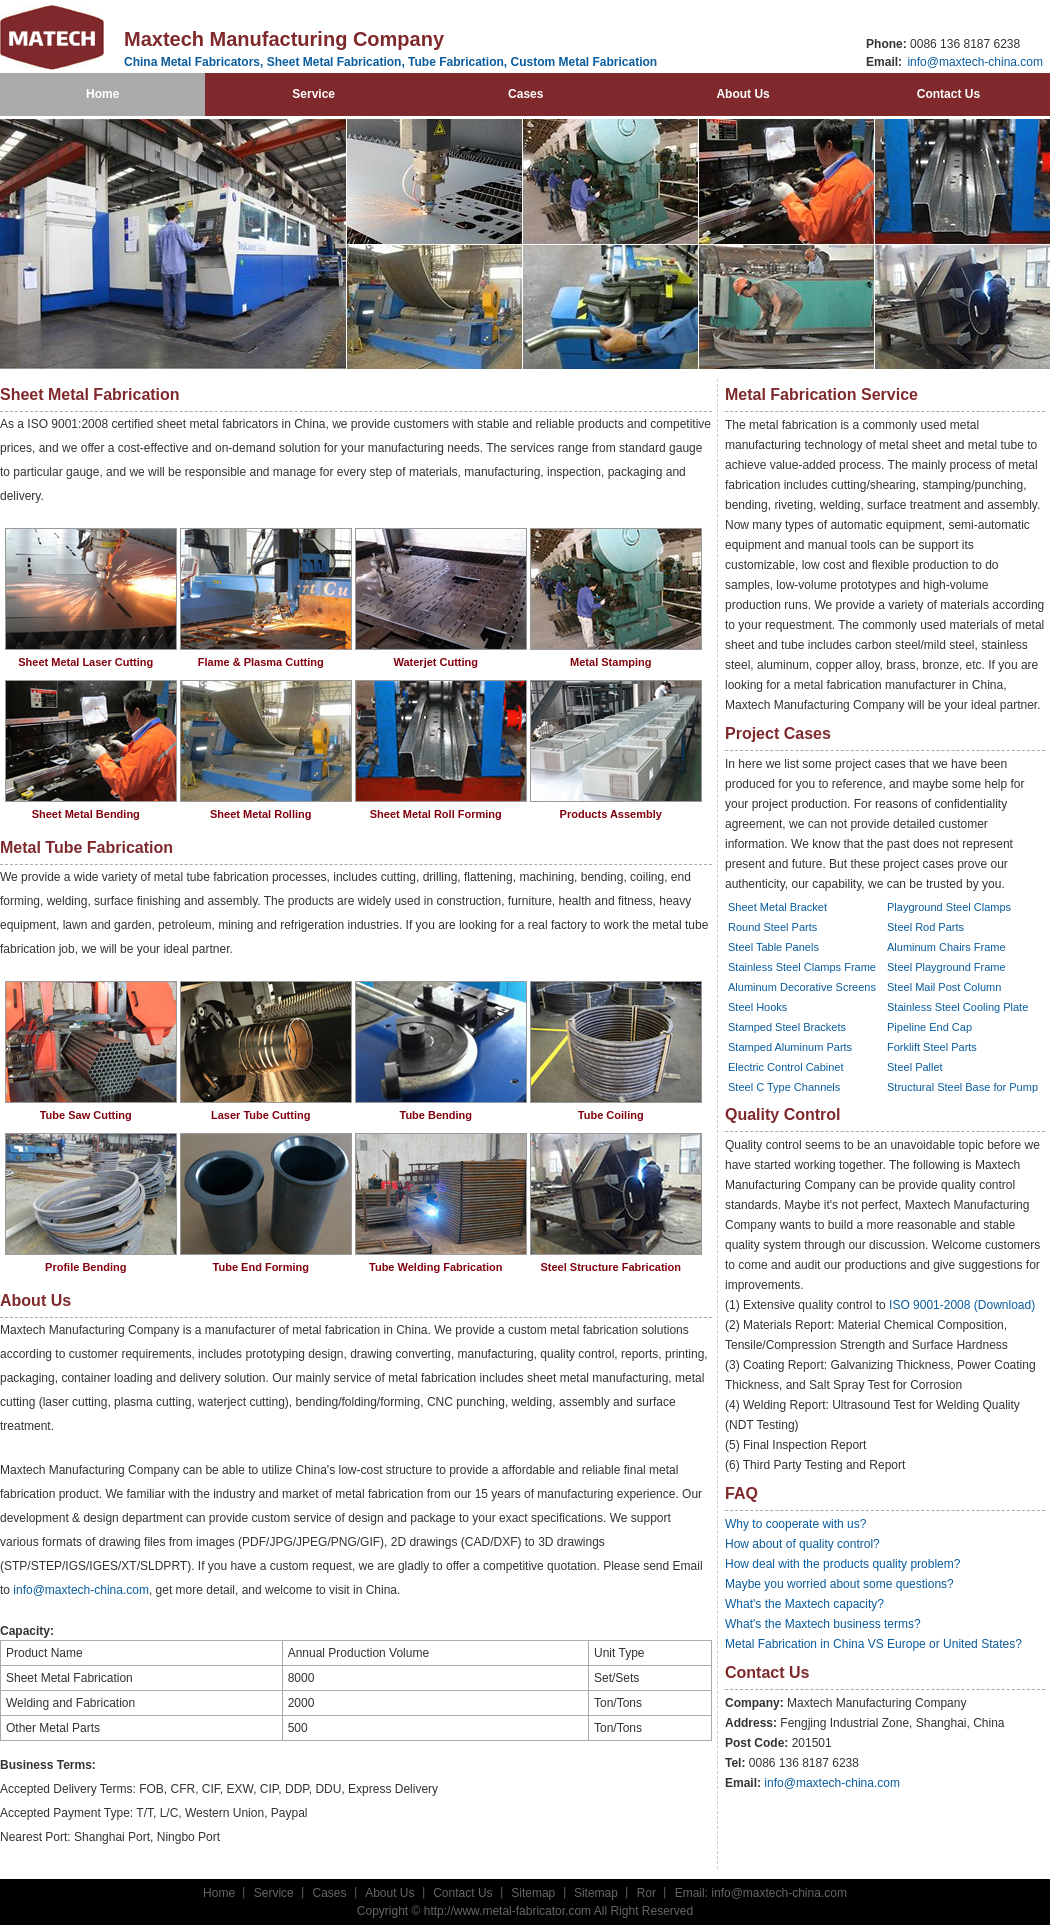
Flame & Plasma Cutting (261, 662)
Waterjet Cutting (435, 662)
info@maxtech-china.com (973, 62)
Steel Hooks (757, 1007)
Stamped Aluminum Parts (790, 1047)
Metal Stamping (610, 662)
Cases (525, 94)
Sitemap (533, 1893)
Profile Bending (85, 1267)
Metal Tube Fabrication (86, 847)
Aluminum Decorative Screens (802, 987)
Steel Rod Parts (925, 927)
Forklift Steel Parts (932, 1047)
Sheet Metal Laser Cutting (85, 662)
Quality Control (783, 1114)
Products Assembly (611, 814)
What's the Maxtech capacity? (804, 1604)
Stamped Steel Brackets (787, 1027)
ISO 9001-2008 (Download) (962, 1305)
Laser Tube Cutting (260, 1115)
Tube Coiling (611, 1115)
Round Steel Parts (772, 927)
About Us (742, 94)
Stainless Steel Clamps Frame (802, 967)
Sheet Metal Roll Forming (436, 814)
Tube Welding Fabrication (435, 1267)
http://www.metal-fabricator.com (507, 1911)
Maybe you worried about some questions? (839, 1584)
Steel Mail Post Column (944, 987)
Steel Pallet (915, 1067)
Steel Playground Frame (946, 967)
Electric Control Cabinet (786, 1067)
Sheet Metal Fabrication (90, 394)
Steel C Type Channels (784, 1087)
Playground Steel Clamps (949, 907)
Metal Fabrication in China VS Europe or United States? (873, 1644)
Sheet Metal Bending (86, 814)
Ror (646, 1893)
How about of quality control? (802, 1544)
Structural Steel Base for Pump (962, 1087)
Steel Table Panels (773, 947)
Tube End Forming (261, 1267)
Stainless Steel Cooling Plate (957, 1007)
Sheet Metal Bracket (777, 907)
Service (313, 94)
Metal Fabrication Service (821, 394)
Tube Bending (435, 1115)
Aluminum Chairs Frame (946, 947)
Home (102, 94)
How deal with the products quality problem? (842, 1564)
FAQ (741, 1493)
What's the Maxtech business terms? (823, 1624)
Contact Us (948, 94)
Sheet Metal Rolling (260, 814)
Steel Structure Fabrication (610, 1267)
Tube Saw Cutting (86, 1115)
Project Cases (778, 733)
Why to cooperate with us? (795, 1524)
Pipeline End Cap (929, 1027)
